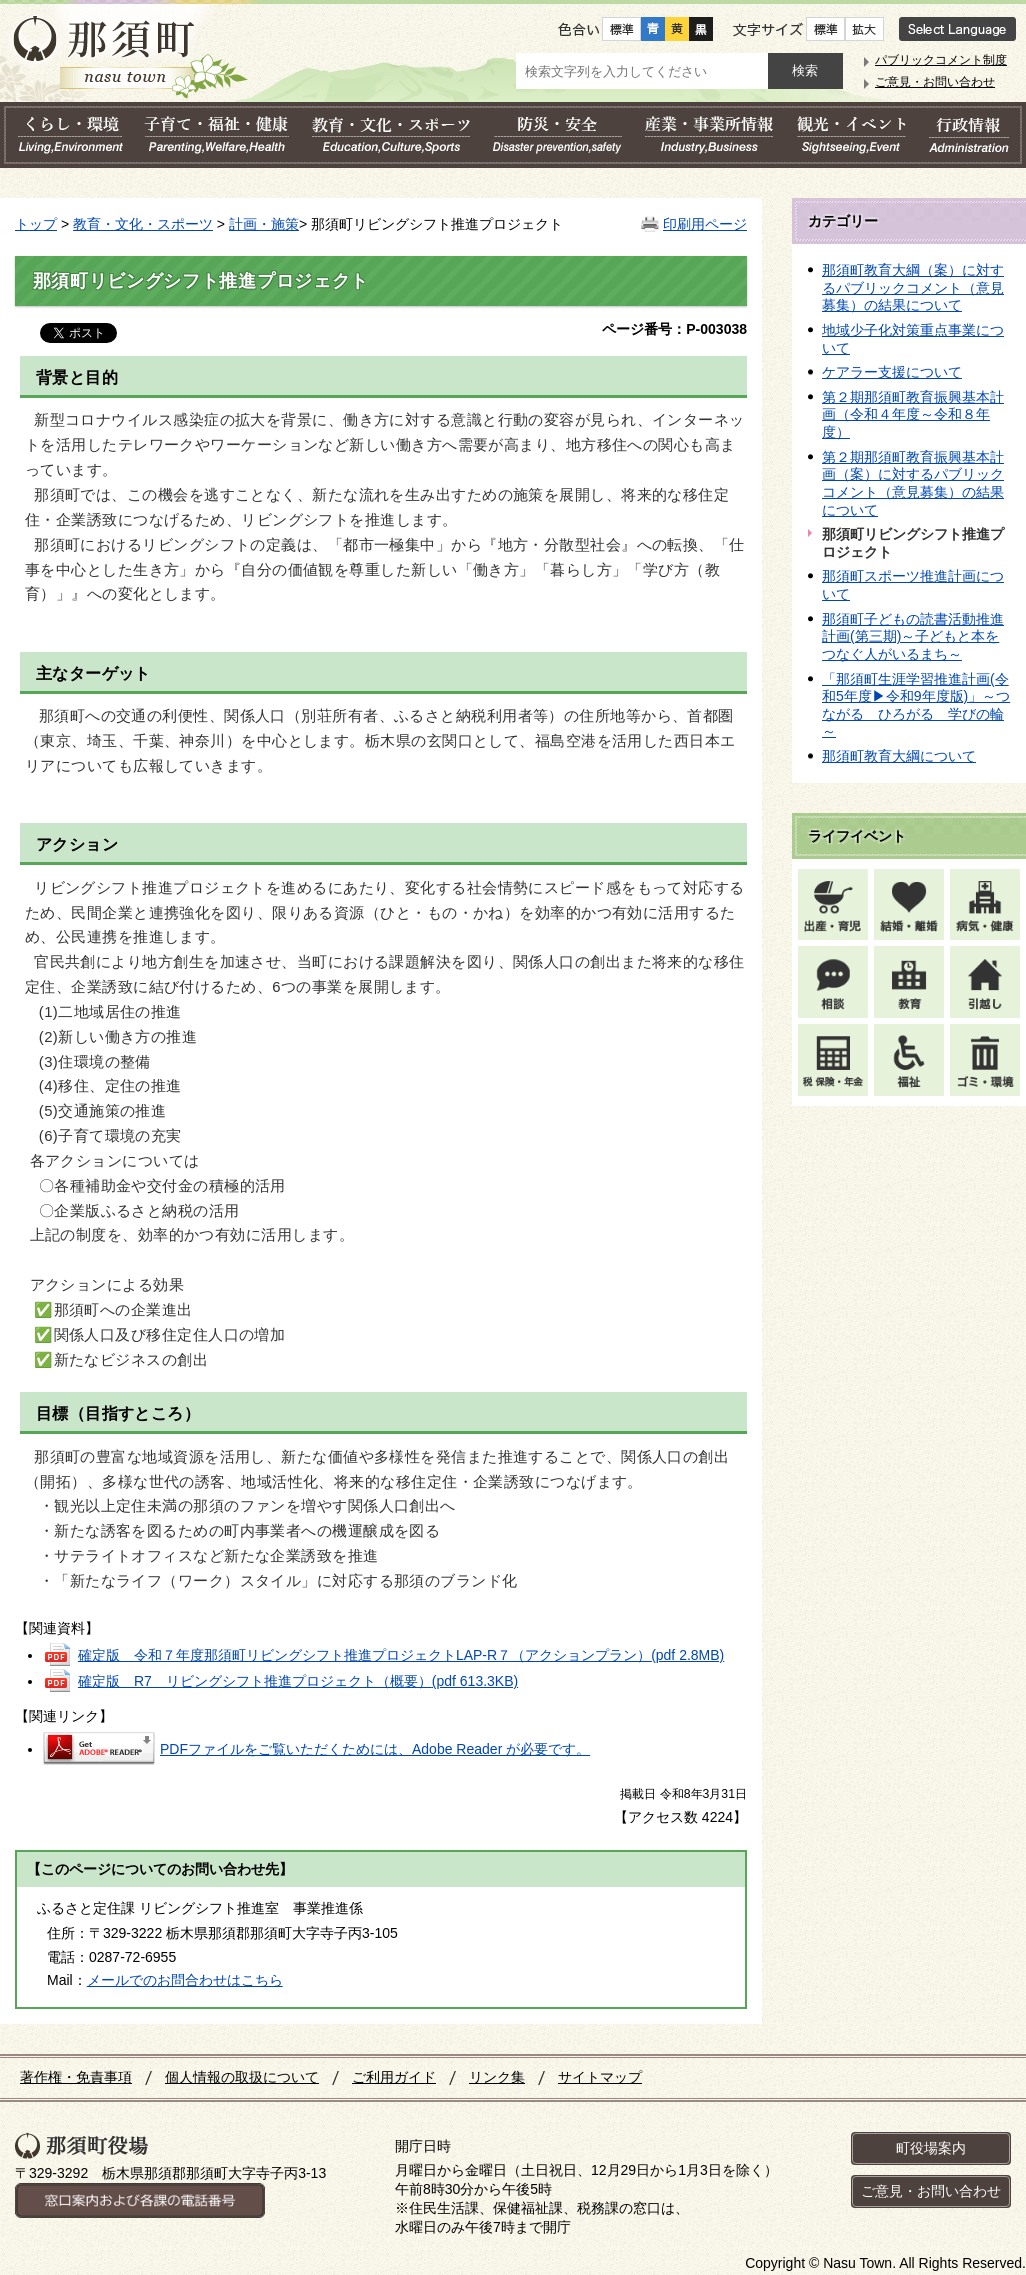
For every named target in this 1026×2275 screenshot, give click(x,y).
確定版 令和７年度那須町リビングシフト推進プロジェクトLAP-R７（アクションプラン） (401, 1655)
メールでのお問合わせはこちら (185, 1980)
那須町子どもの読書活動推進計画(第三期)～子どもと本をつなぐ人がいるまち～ (913, 636)
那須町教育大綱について (899, 756)
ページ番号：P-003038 (674, 329)
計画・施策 (264, 224)
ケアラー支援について (892, 372)
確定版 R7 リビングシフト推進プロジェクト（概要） (298, 1681)
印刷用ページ (705, 224)
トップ (36, 224)
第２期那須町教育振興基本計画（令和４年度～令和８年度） (913, 414)
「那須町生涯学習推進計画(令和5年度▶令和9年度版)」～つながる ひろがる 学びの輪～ (916, 705)
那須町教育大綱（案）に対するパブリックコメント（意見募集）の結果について (913, 287)
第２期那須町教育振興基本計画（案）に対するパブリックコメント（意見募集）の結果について (913, 483)
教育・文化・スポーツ (143, 224)
